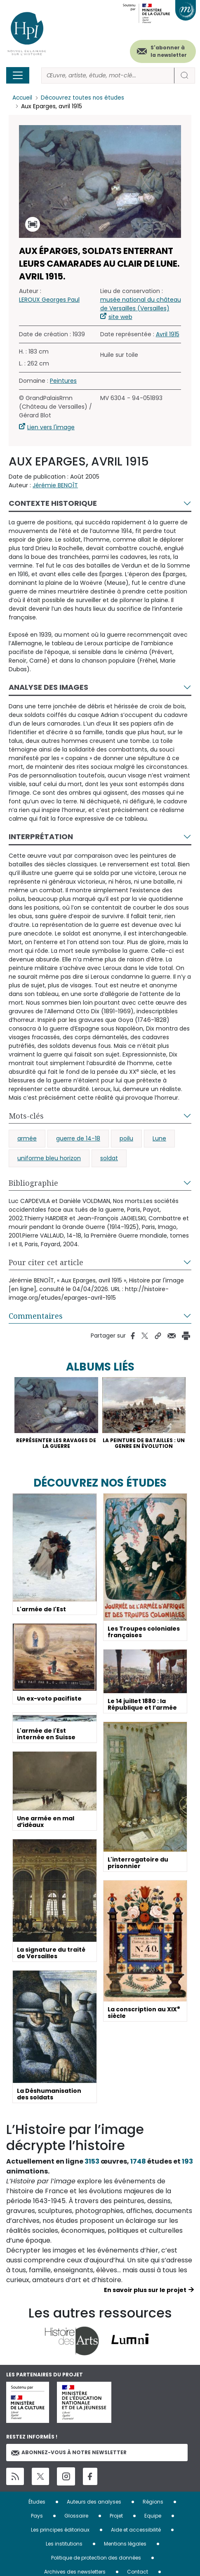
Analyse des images (48, 687)
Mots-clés (26, 1116)
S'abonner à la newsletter (169, 51)
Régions (153, 2502)
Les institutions (64, 2544)
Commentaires (36, 1316)
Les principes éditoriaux (60, 2530)
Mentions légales (125, 2544)
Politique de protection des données (96, 2558)
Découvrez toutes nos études (84, 98)
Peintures (63, 381)
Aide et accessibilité (136, 2530)
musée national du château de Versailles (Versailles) (140, 304)
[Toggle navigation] (17, 75)
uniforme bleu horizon (49, 1158)
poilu (126, 1138)
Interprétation (41, 836)
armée (27, 1138)
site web (120, 317)
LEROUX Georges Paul (49, 300)
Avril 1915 (167, 334)
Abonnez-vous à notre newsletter (69, 2452)
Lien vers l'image (51, 427)
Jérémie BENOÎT (55, 485)
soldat (109, 1158)
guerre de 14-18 (78, 1138)
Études (36, 2502)
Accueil (22, 98)
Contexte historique (53, 503)
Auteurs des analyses (94, 2502)
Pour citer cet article (46, 1262)
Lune (159, 1138)
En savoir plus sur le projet (145, 2290)
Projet (116, 2516)
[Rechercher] (107, 75)
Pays (37, 2516)
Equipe (152, 2516)
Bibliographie (33, 1183)
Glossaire (76, 2516)
